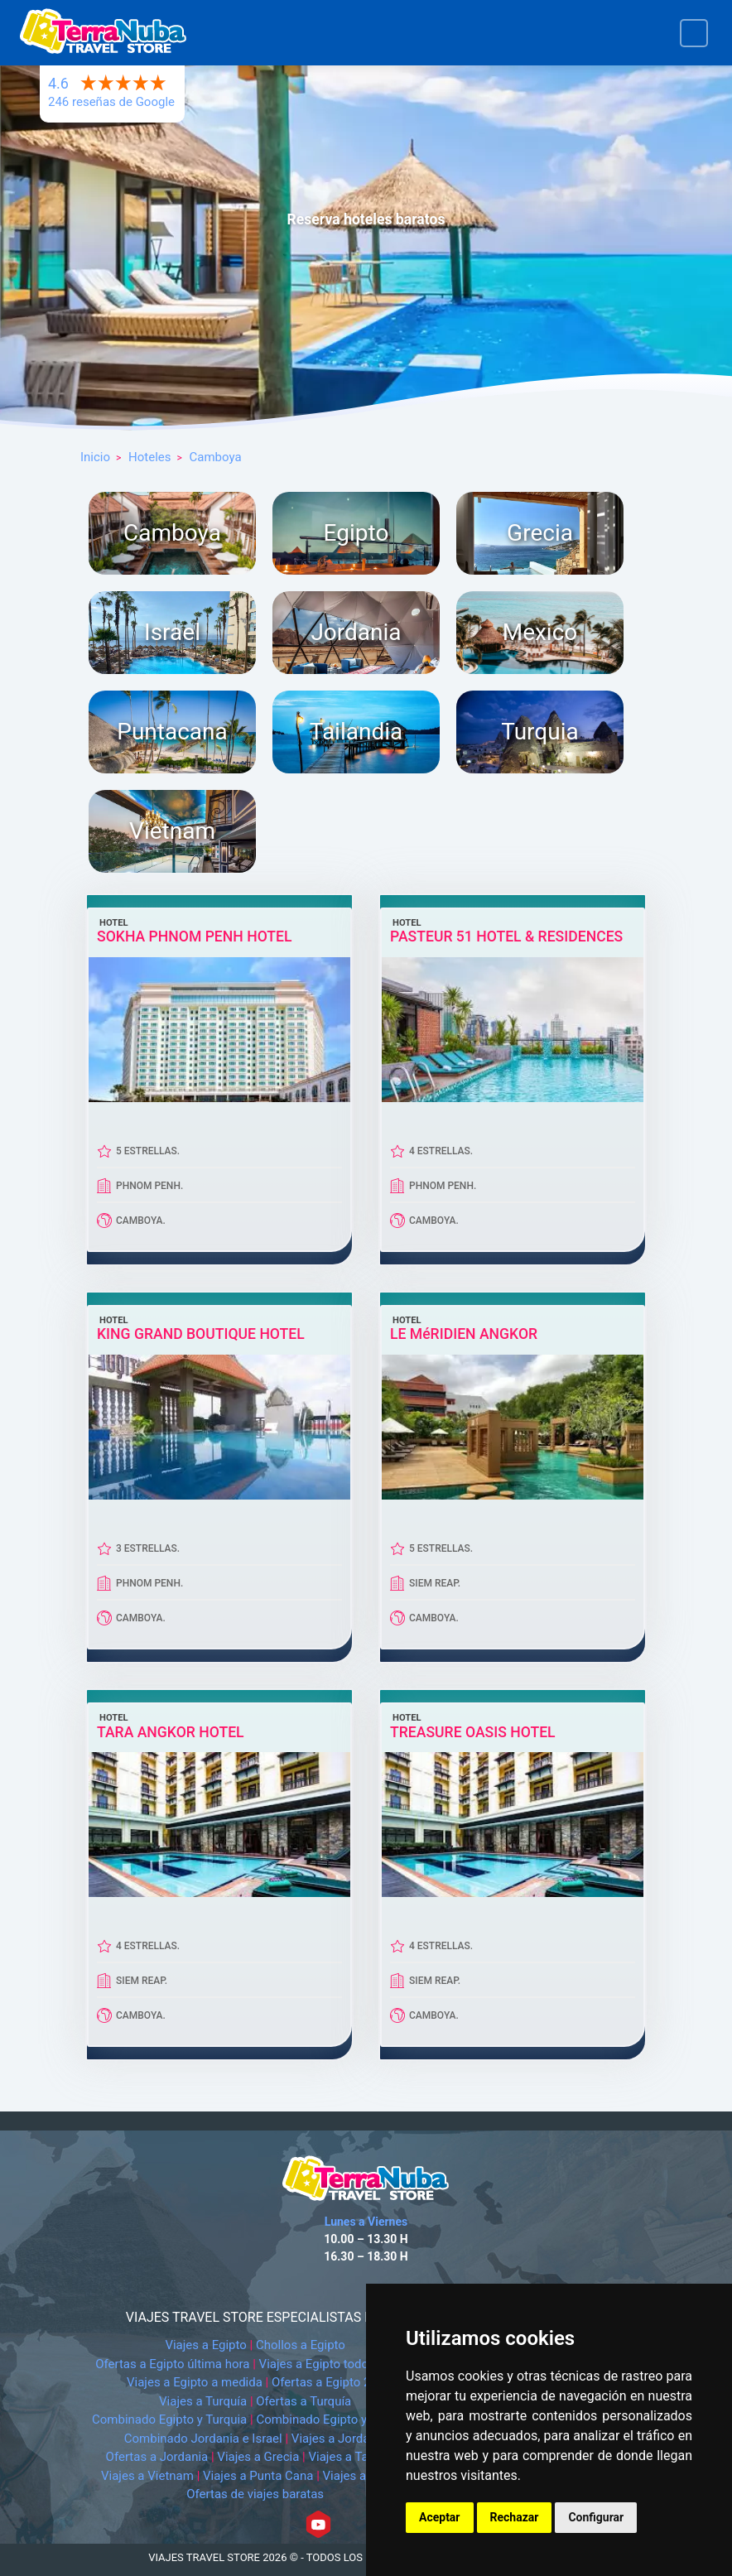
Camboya (172, 532)
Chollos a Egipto (300, 2345)
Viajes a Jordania (339, 2438)
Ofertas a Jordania (157, 2456)
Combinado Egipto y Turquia (169, 2419)
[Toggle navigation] (694, 33)
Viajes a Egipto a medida (194, 2382)
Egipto (356, 532)
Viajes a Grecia (258, 2456)
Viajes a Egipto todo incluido (337, 2364)
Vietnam (172, 831)
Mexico (540, 632)
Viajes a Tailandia (357, 2456)
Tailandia (356, 731)
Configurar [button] (596, 2517)
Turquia (539, 731)
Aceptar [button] (439, 2517)
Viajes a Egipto (205, 2345)
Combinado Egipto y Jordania (337, 2419)
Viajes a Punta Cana (258, 2475)
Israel (172, 632)
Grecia (540, 532)
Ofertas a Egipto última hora (172, 2364)
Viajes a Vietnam (147, 2475)
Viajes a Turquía (203, 2401)
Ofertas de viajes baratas (255, 2494)
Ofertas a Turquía (303, 2401)
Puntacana (172, 731)
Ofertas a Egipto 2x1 (327, 2382)
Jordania (356, 632)
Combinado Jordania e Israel (203, 2438)
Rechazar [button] (514, 2517)
